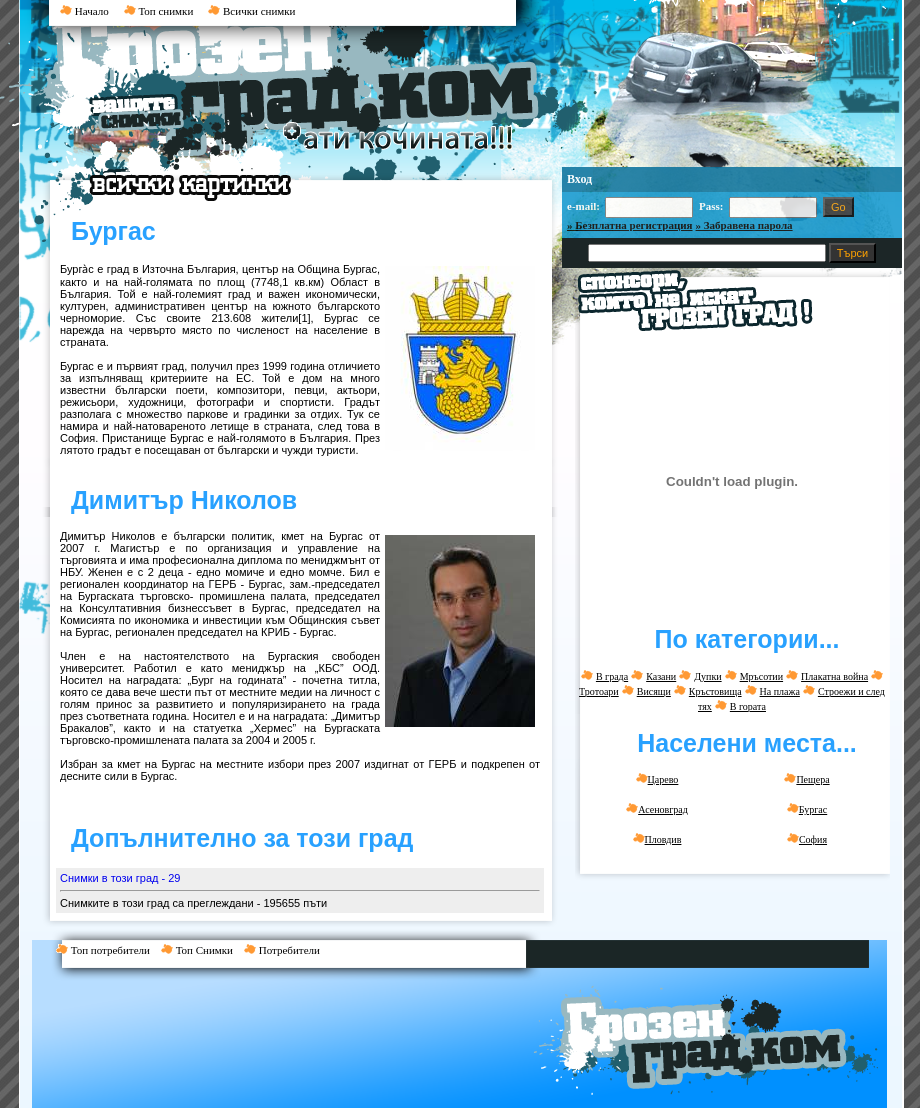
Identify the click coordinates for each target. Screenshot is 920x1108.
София (807, 839)
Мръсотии (761, 676)
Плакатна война (834, 676)
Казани (661, 676)
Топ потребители (108, 950)
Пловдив (657, 839)
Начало (84, 11)
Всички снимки (251, 11)
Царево (657, 779)
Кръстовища (715, 691)
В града (612, 676)
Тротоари (599, 691)
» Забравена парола (744, 225)
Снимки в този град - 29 (120, 878)
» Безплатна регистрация (630, 225)
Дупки (707, 676)
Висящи (654, 691)
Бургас (807, 809)
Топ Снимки (202, 950)
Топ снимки (159, 11)
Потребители (286, 950)
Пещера (806, 779)
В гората (748, 706)
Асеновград (657, 809)
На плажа (780, 691)
